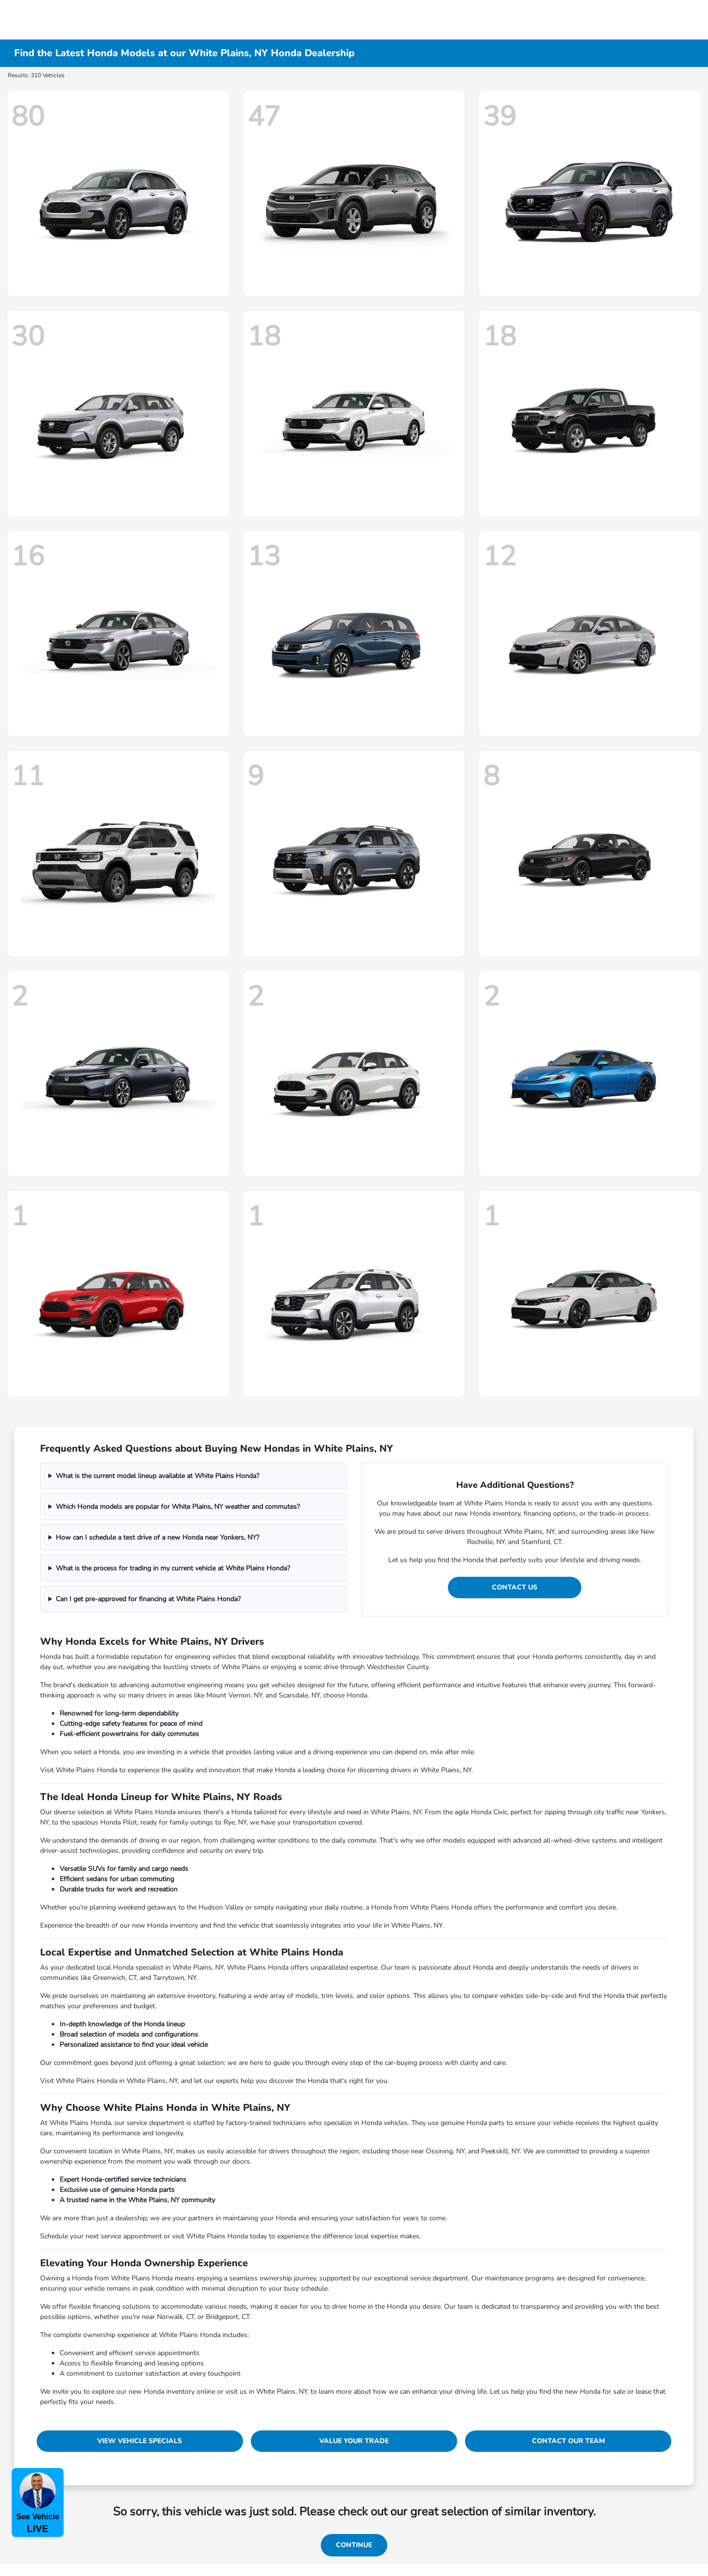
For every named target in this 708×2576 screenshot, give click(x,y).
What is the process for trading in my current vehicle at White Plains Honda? (173, 1568)
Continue (354, 2545)
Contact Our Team (568, 2441)
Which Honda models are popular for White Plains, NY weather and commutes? (178, 1506)
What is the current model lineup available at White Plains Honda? (157, 1476)
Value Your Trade (354, 2441)
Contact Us (514, 1587)
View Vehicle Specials (139, 2441)
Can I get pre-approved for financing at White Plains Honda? (148, 1599)
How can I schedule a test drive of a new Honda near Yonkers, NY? (157, 1537)
